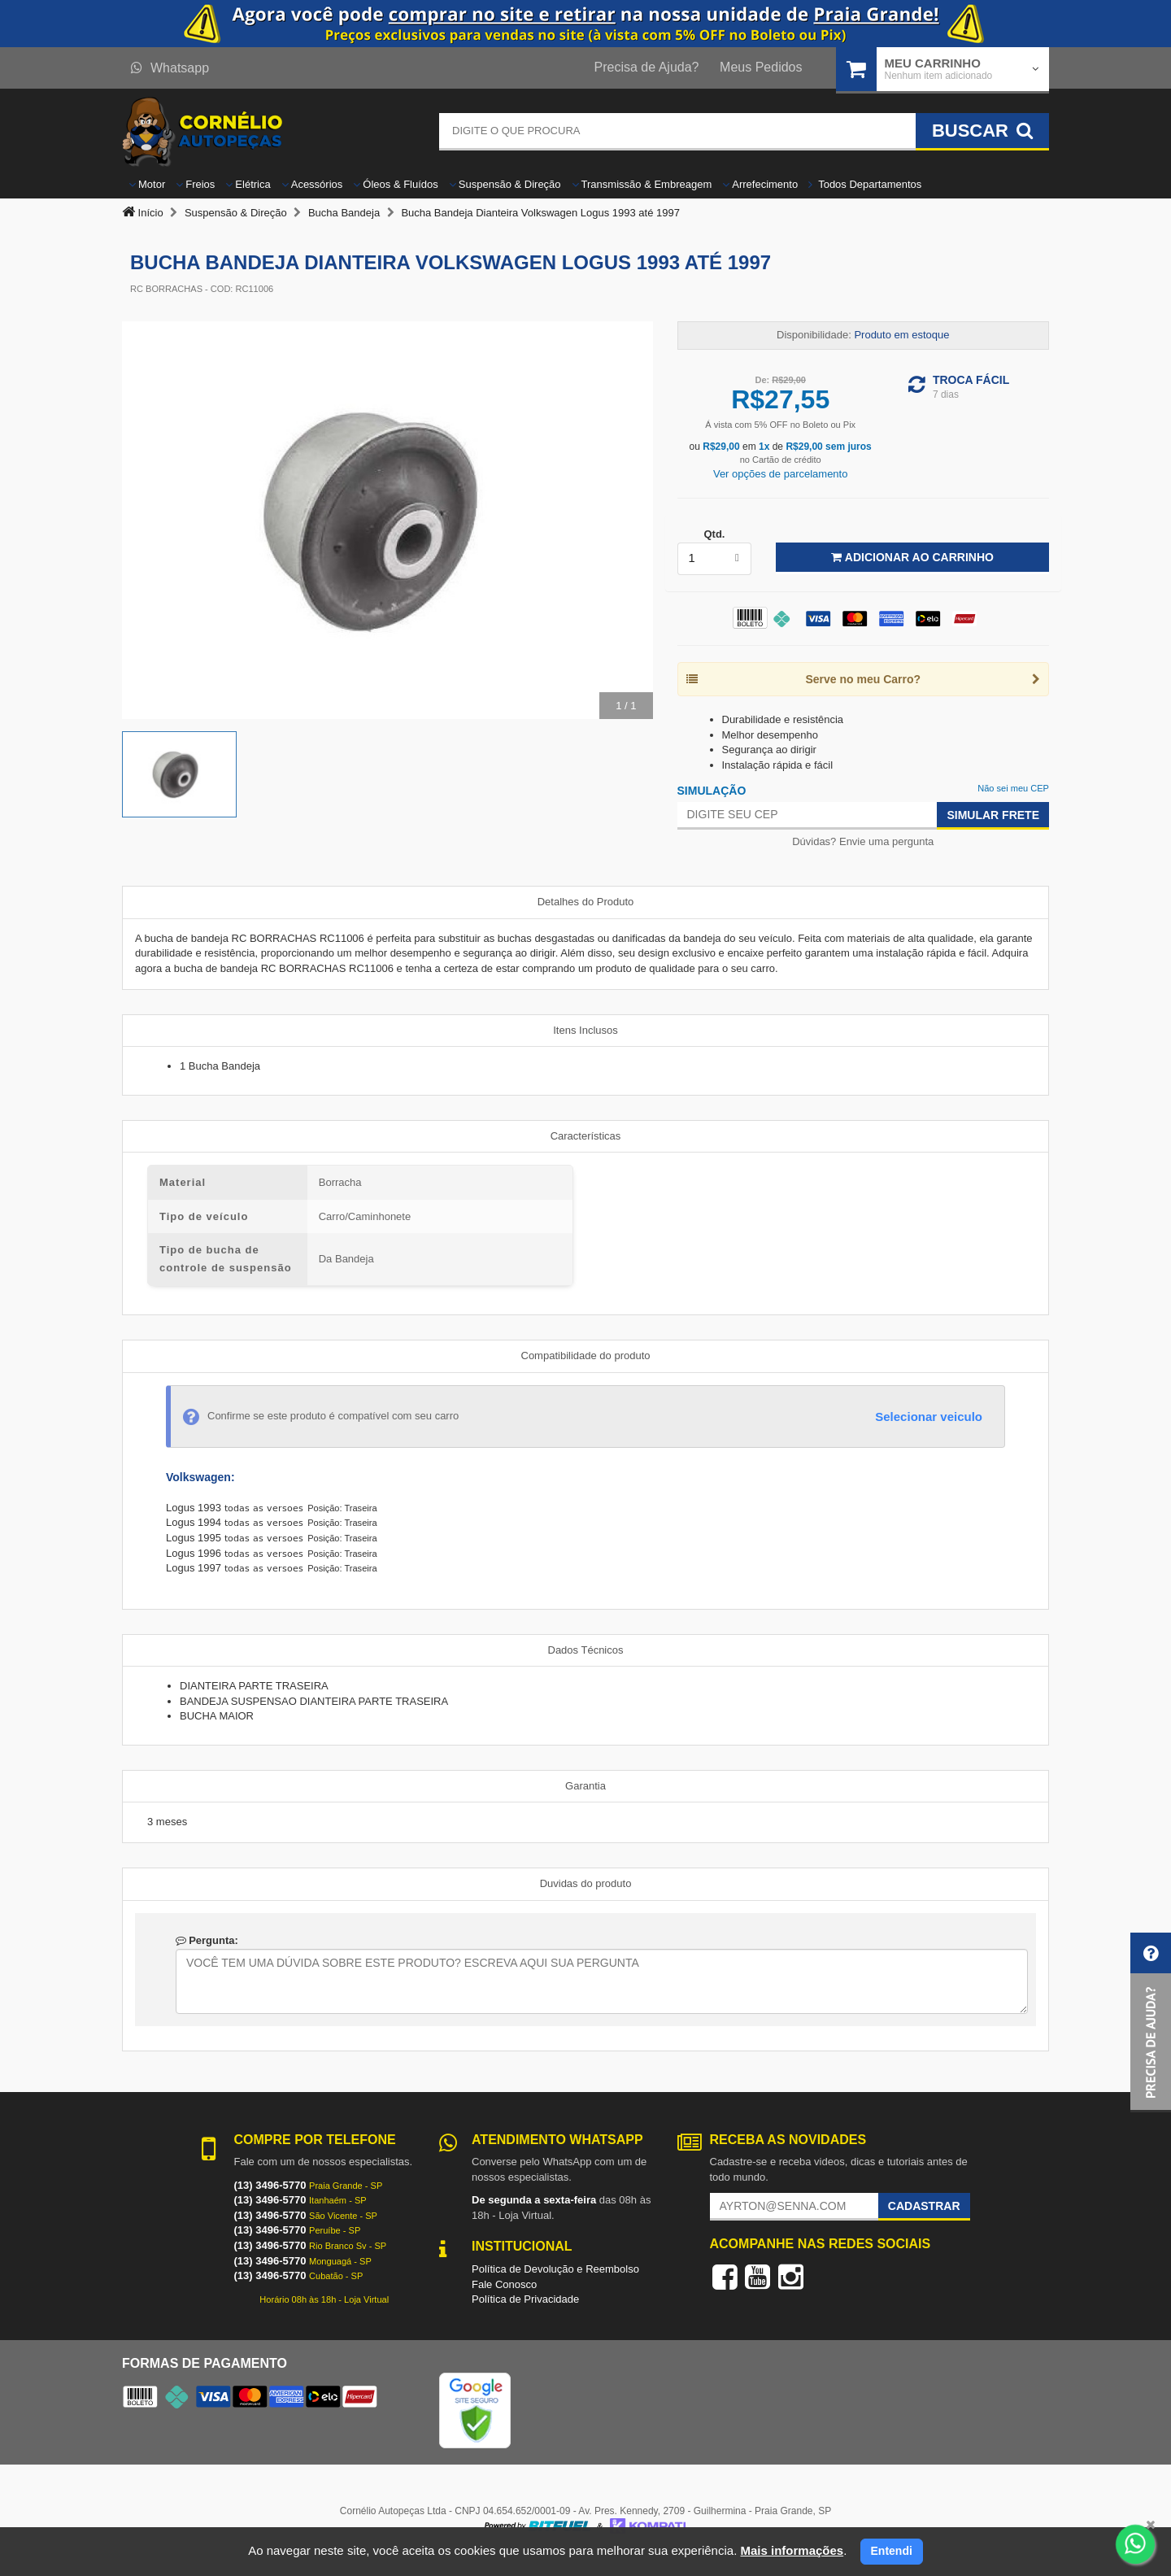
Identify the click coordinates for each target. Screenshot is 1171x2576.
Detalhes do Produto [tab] (586, 902)
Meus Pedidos (761, 67)
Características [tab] (586, 1136)
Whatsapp (170, 68)
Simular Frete (993, 815)
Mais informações (791, 2550)
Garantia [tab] (585, 1786)
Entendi (891, 2550)
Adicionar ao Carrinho (912, 557)
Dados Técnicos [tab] (586, 1650)
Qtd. (714, 534)
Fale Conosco (504, 2284)
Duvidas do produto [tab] (586, 1883)
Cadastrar (924, 2205)
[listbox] (714, 559)
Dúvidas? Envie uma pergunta (863, 841)
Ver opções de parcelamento (780, 474)
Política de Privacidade (525, 2299)
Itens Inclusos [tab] (585, 1030)
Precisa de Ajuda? (646, 67)
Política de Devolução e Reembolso (555, 2269)
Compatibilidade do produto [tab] (586, 1355)
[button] (1150, 2022)
